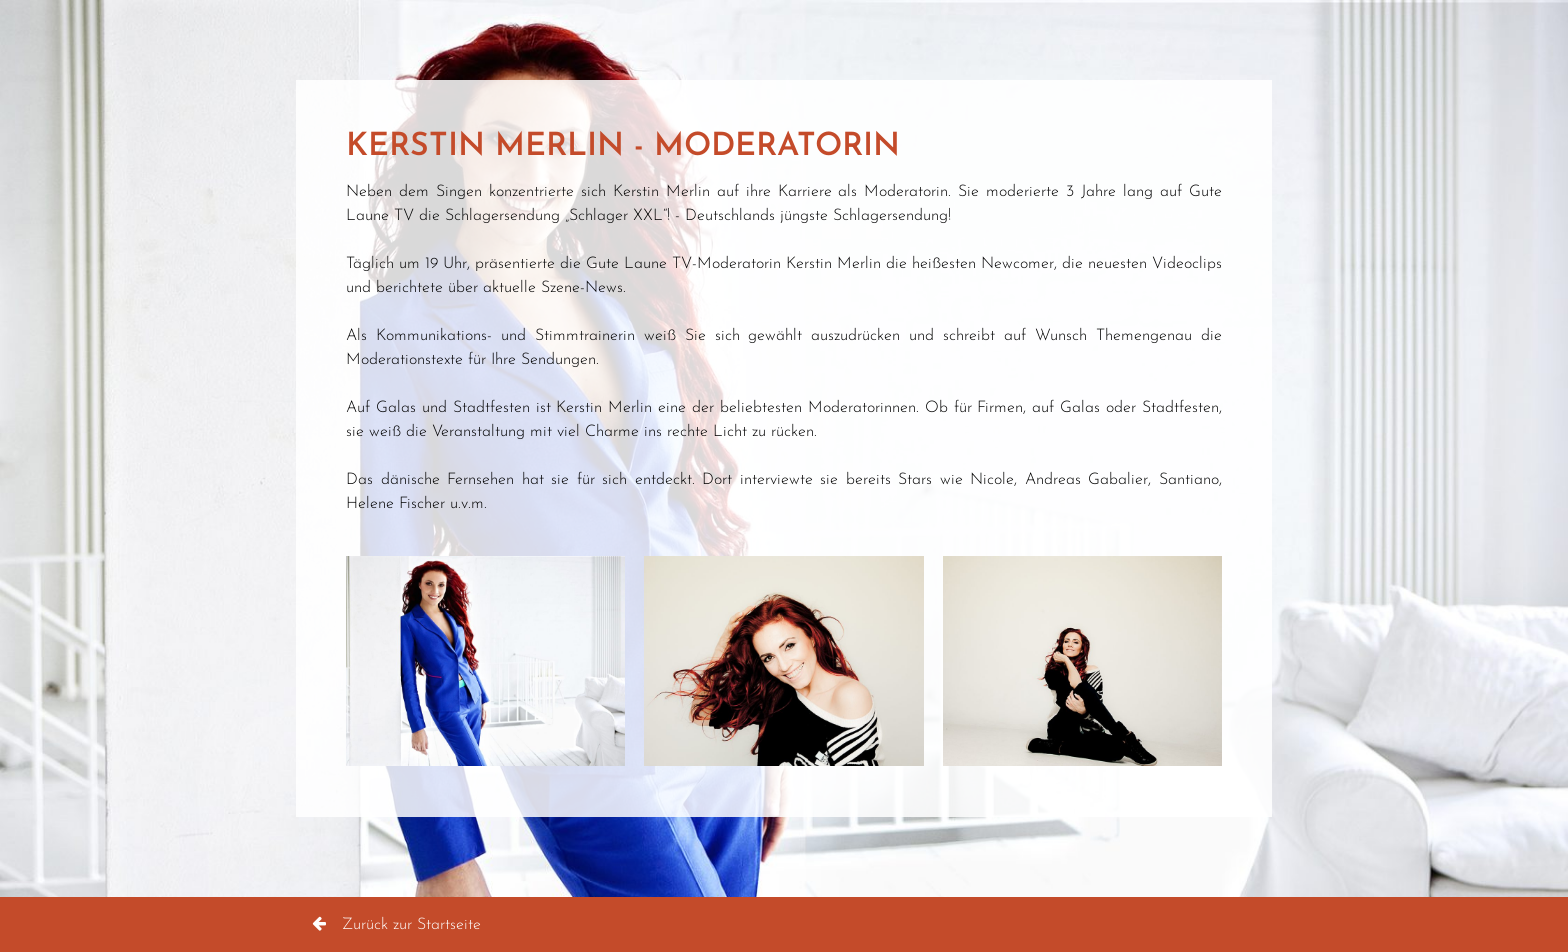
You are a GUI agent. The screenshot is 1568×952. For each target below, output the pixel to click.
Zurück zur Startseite (396, 925)
